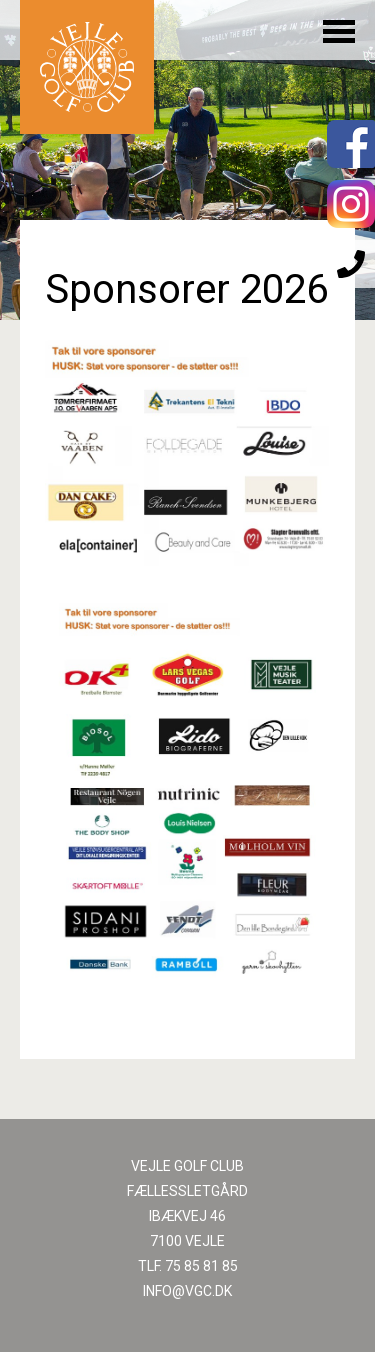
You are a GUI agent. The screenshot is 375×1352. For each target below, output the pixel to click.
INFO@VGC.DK (187, 1291)
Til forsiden (87, 67)
